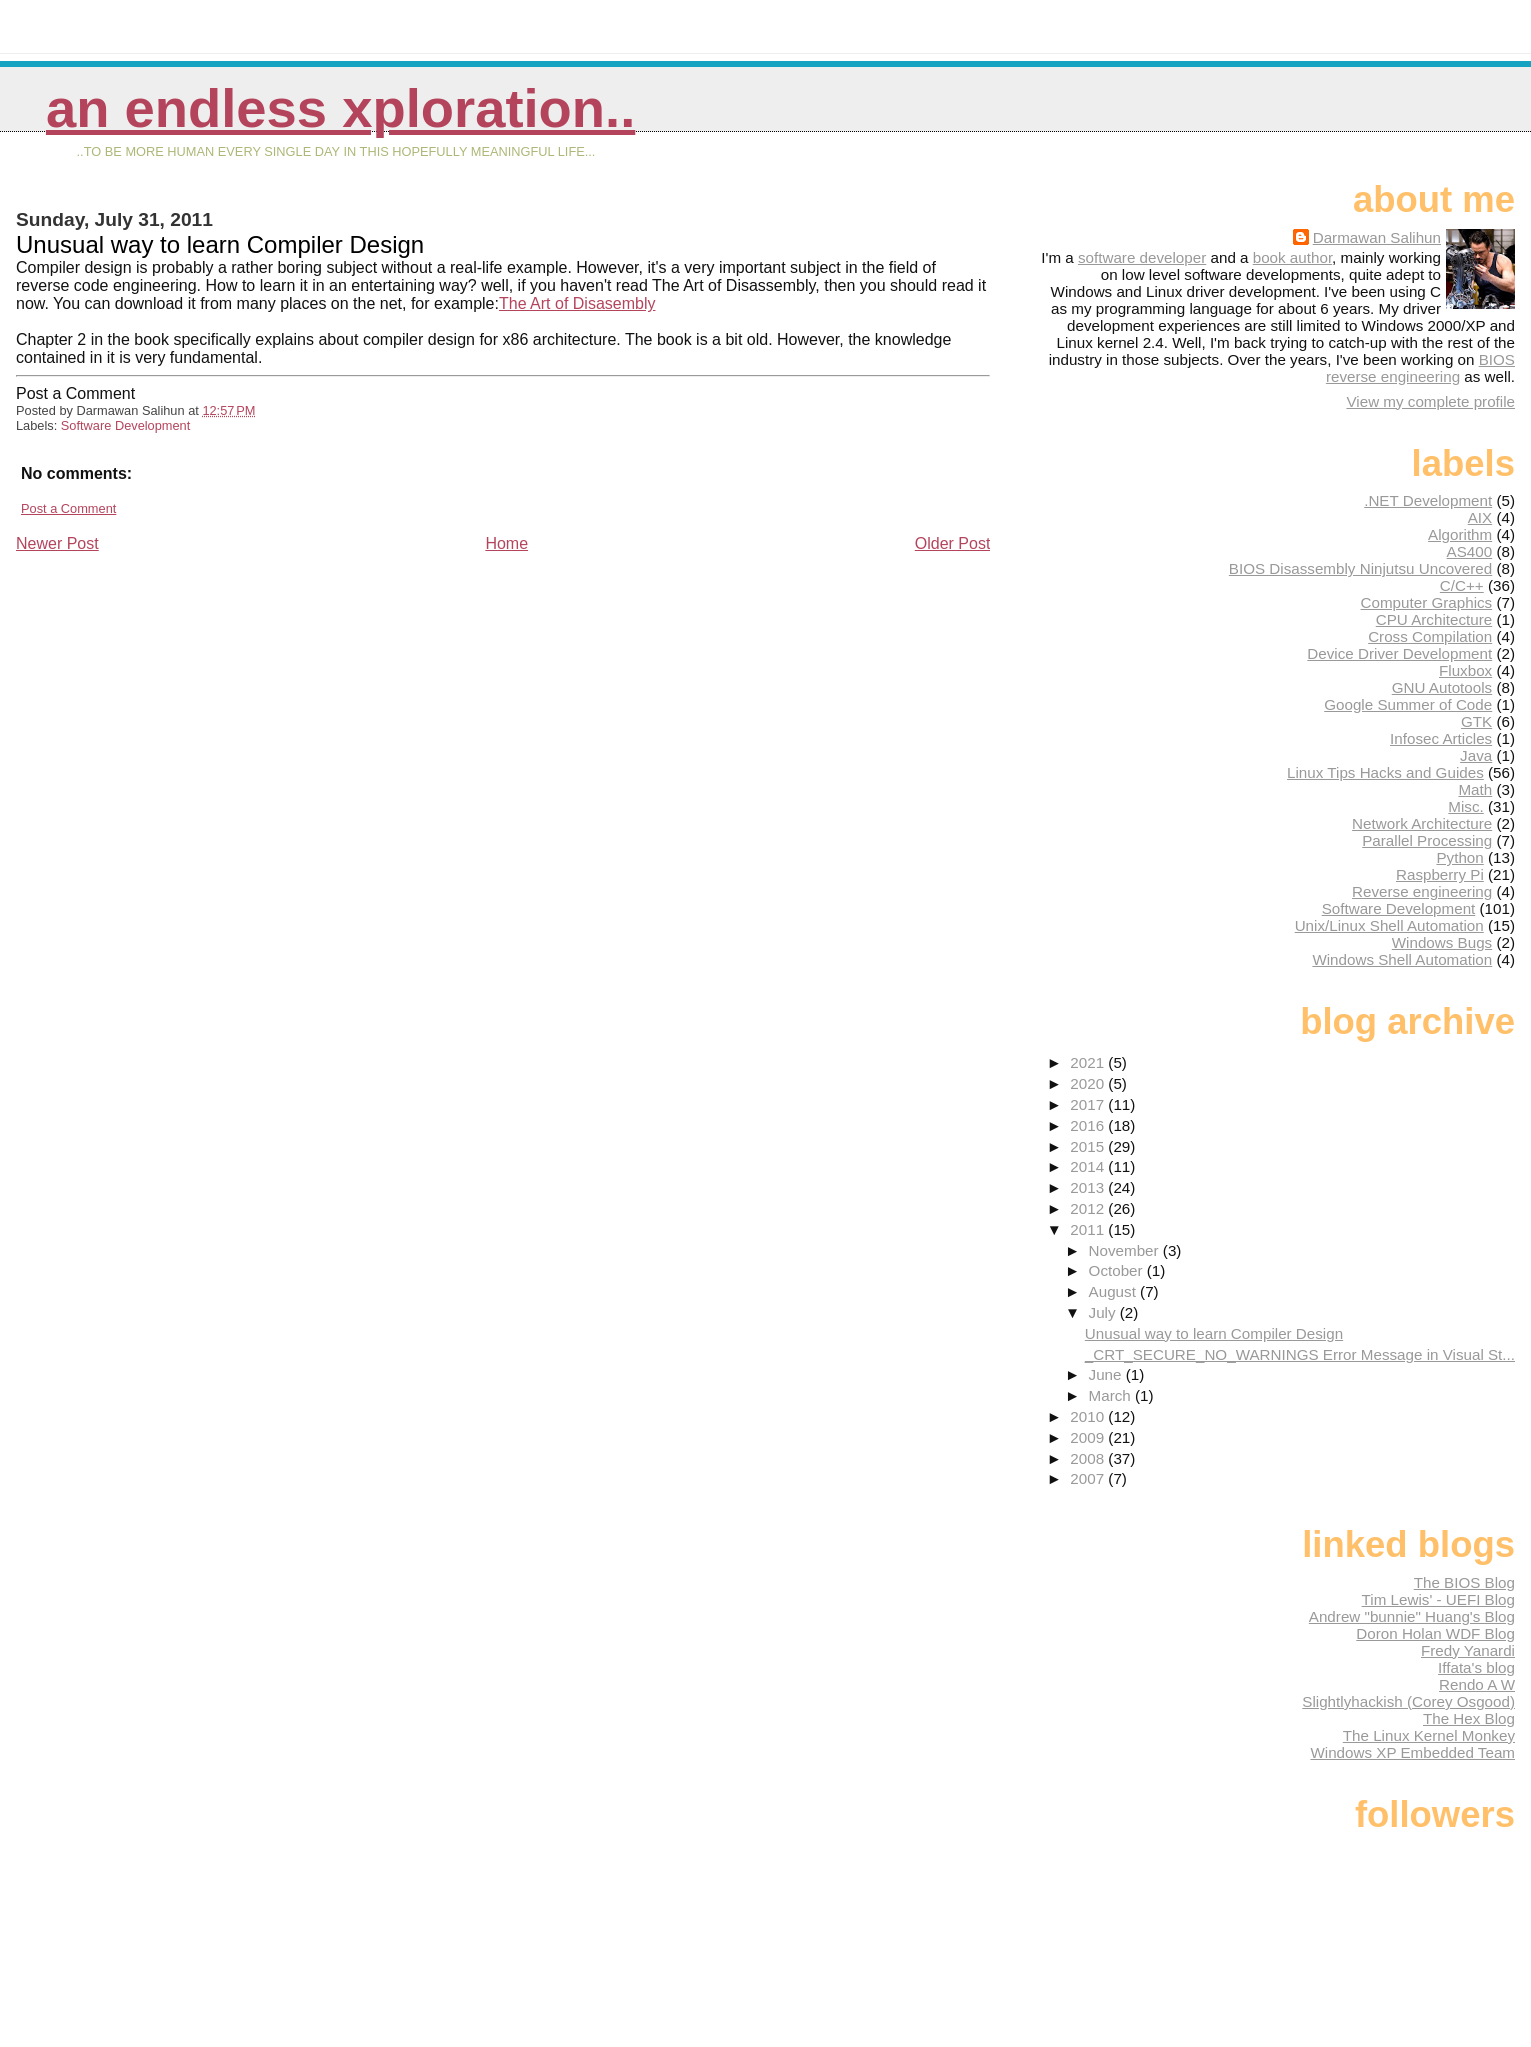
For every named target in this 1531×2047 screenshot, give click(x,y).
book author (1292, 257)
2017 (1089, 1104)
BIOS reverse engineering (1420, 368)
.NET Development (1428, 500)
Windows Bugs (1442, 942)
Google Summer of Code (1408, 704)
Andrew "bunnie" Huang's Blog (1412, 1616)
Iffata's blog (1476, 1667)
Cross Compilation (1430, 636)
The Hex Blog (1469, 1718)
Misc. (1465, 806)
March (1112, 1395)
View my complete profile (1430, 401)
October (1118, 1270)
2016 (1089, 1125)
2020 (1089, 1083)
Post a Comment (68, 508)
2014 (1089, 1166)
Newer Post (57, 543)
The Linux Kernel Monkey (1429, 1735)
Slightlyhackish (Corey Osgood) (1408, 1701)
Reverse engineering (1422, 891)
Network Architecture (1422, 823)
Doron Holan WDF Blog (1435, 1633)
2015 (1089, 1146)
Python (1459, 857)
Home (506, 543)
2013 (1089, 1187)
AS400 (1470, 551)
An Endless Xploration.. (340, 108)
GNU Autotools (1442, 687)
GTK (1476, 721)
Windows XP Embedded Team (1412, 1752)
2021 (1089, 1062)
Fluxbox (1465, 670)
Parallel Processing (1427, 840)
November (1126, 1250)
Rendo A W (1477, 1684)
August (1115, 1291)
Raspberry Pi (1440, 874)
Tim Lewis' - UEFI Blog (1438, 1599)
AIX (1480, 517)
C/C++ (1462, 585)
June (1107, 1374)
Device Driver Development (1399, 653)
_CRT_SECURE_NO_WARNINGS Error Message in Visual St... (1300, 1354)
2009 (1089, 1437)
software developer (1142, 257)
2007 (1089, 1478)
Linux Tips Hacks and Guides (1385, 772)
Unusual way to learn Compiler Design (1214, 1333)
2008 (1089, 1458)
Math (1475, 789)
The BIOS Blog (1464, 1582)
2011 (1089, 1229)
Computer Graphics (1427, 602)
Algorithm (1460, 534)
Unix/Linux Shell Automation (1389, 925)
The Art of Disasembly (577, 303)
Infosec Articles (1441, 738)
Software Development (125, 425)
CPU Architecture (1434, 619)
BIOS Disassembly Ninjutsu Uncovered (1360, 568)
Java (1476, 755)
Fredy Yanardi (1468, 1650)
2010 (1089, 1416)
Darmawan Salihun (1377, 237)
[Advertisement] (166, 694)
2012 (1089, 1208)
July (1104, 1312)
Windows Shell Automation (1402, 959)
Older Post (953, 543)
